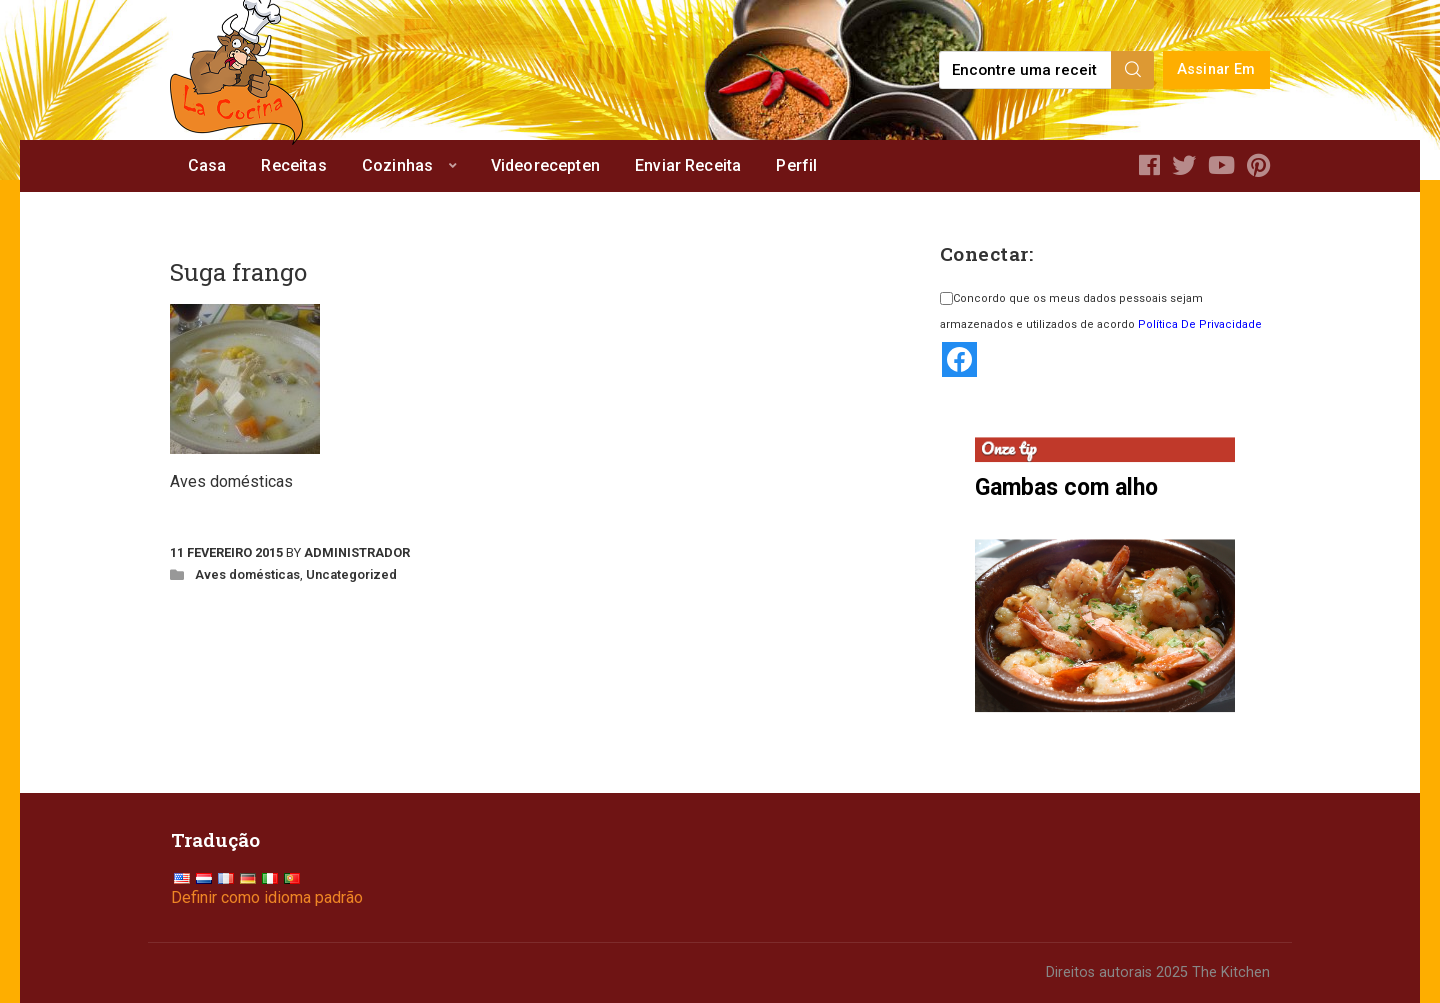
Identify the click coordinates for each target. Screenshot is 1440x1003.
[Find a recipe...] (1026, 70)
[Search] (1133, 70)
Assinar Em (1216, 69)
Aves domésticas (247, 574)
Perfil (796, 165)
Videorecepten (545, 165)
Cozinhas (397, 165)
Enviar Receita (688, 165)
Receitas (293, 165)
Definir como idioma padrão (267, 897)
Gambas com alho (1066, 487)
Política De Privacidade (1200, 324)
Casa (207, 165)
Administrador (357, 552)
